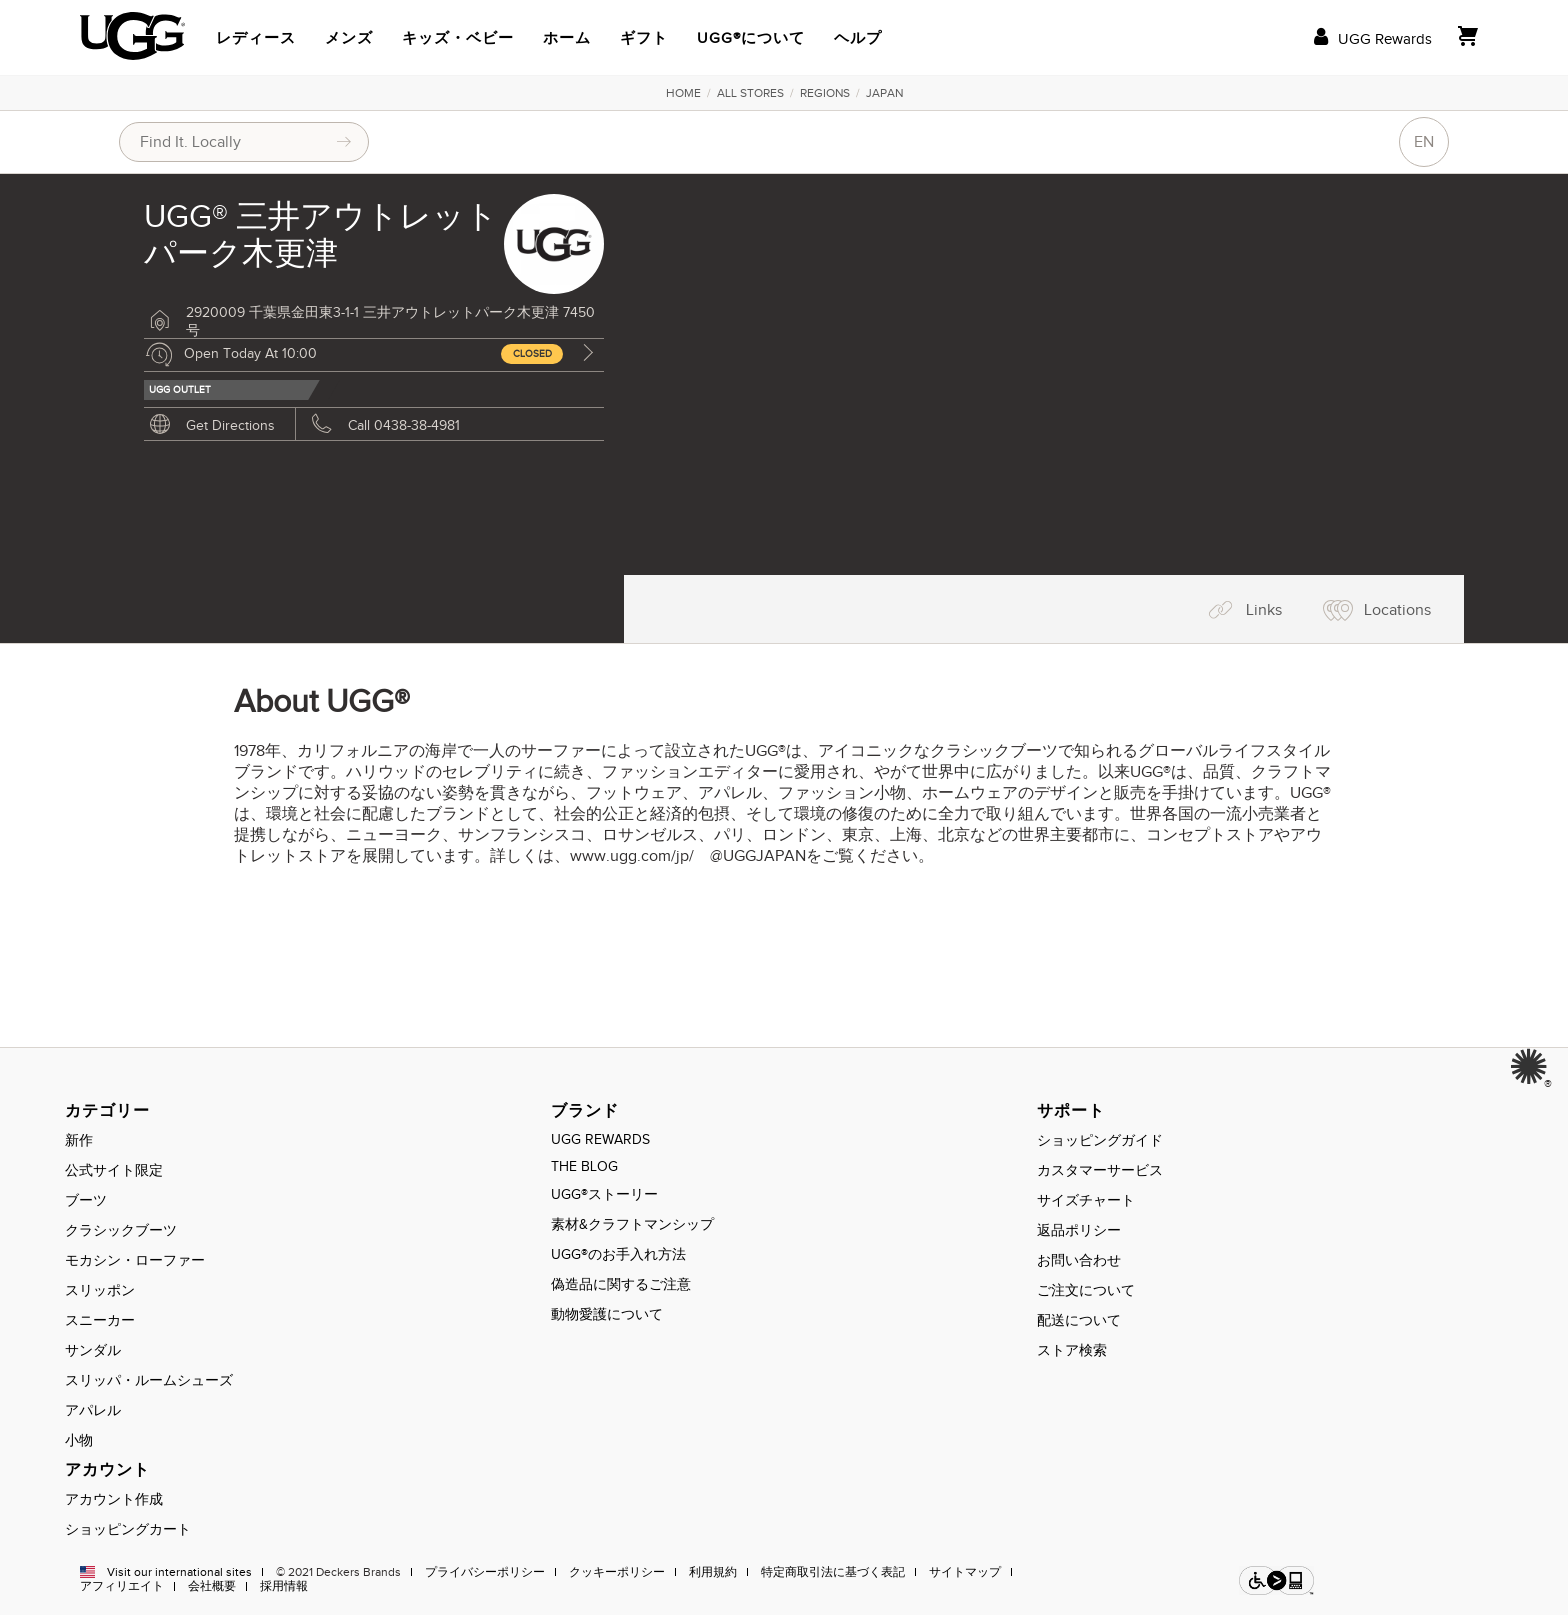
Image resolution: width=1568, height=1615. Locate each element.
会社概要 (212, 1586)
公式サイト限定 (114, 1170)
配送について (1079, 1320)
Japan (884, 93)
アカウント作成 (114, 1499)
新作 (79, 1140)
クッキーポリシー (617, 1572)
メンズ (349, 38)
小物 (79, 1440)
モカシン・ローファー (135, 1260)
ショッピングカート (128, 1529)
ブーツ (86, 1200)
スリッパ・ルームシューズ (149, 1380)
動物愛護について (607, 1314)
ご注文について (1086, 1290)
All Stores (750, 93)
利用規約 (713, 1572)
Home (683, 93)
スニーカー (100, 1320)
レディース (256, 38)
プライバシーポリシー (485, 1572)
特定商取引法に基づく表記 (833, 1572)
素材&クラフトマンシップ (632, 1224)
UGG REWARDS (600, 1139)
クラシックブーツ (121, 1230)
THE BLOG (584, 1166)
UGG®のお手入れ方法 (618, 1254)
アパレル (93, 1410)
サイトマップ (965, 1572)
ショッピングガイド (1100, 1140)
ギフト (644, 38)
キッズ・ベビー (458, 38)
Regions (825, 93)
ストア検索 (1072, 1350)
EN (1424, 142)
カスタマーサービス (1100, 1170)
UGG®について (751, 38)
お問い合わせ (1079, 1260)
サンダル (93, 1350)
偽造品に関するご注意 (621, 1284)
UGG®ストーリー (604, 1194)
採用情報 (284, 1586)
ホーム (567, 38)
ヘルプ (858, 38)
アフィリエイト (122, 1586)
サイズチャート (1086, 1200)
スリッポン (100, 1290)
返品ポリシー (1079, 1230)
